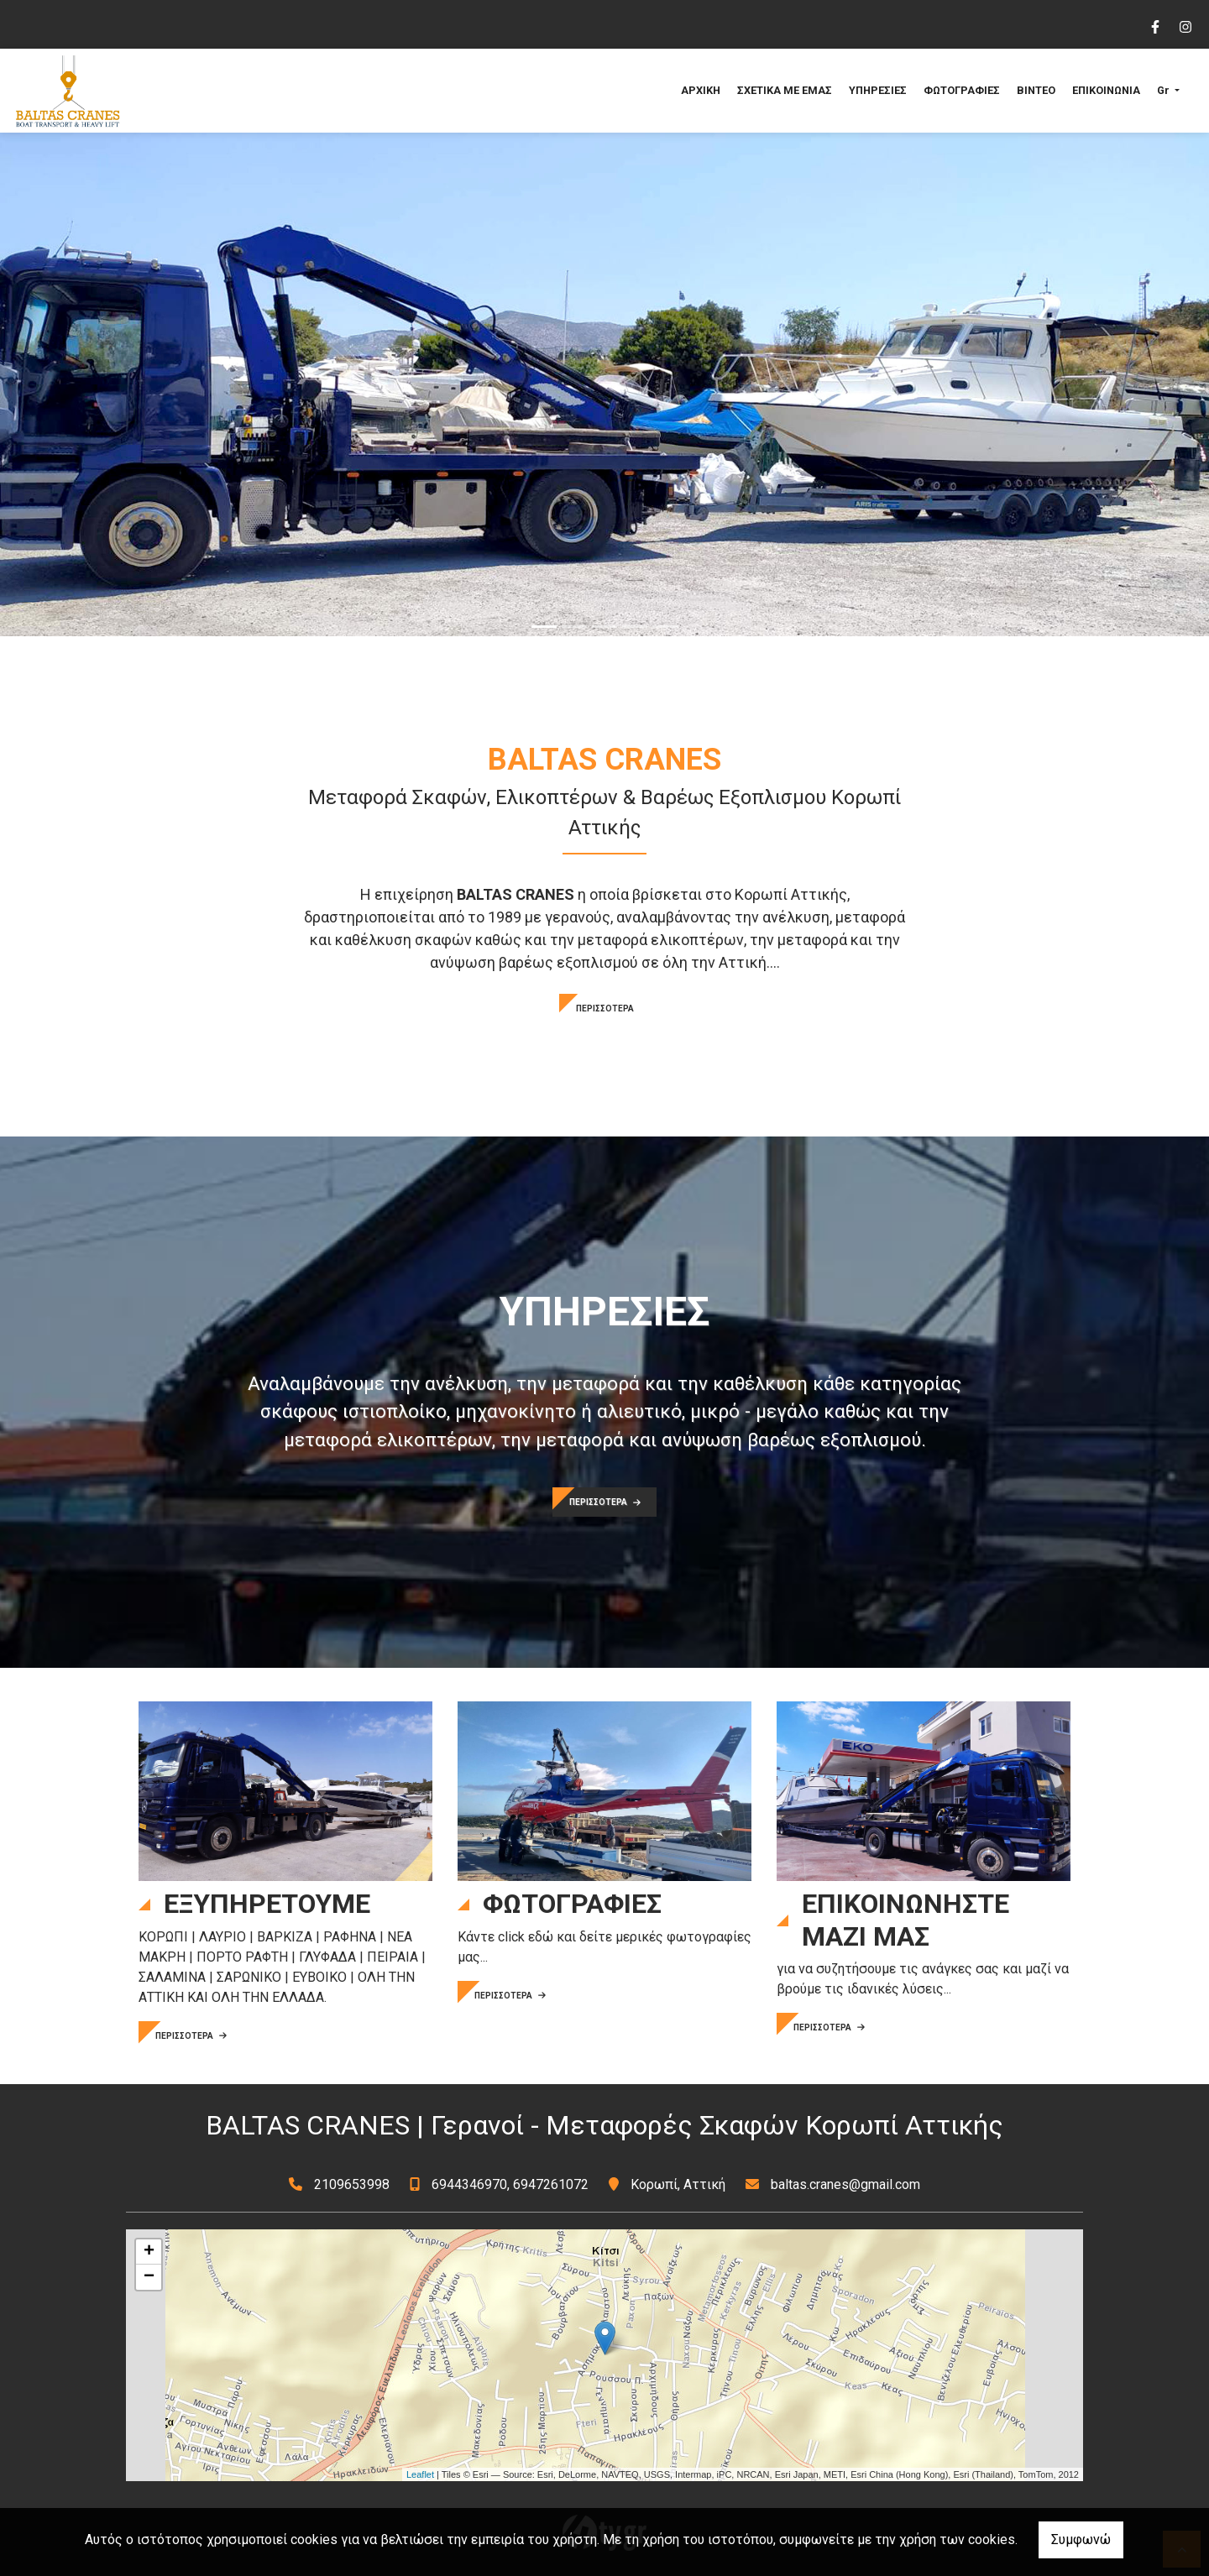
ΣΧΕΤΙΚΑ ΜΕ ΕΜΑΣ (784, 90)
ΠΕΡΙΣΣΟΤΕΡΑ (605, 1008)
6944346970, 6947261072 (510, 2184)
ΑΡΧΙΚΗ (700, 90)
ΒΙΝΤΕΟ (1036, 90)
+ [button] (149, 2252)
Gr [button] (1164, 90)
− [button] (149, 2277)
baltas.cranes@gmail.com (845, 2184)
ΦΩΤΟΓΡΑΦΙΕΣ (962, 90)
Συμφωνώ (1081, 2539)
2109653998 (352, 2184)
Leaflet (420, 2474)
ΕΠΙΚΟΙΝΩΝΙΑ (1106, 90)
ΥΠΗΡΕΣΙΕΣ (878, 90)
